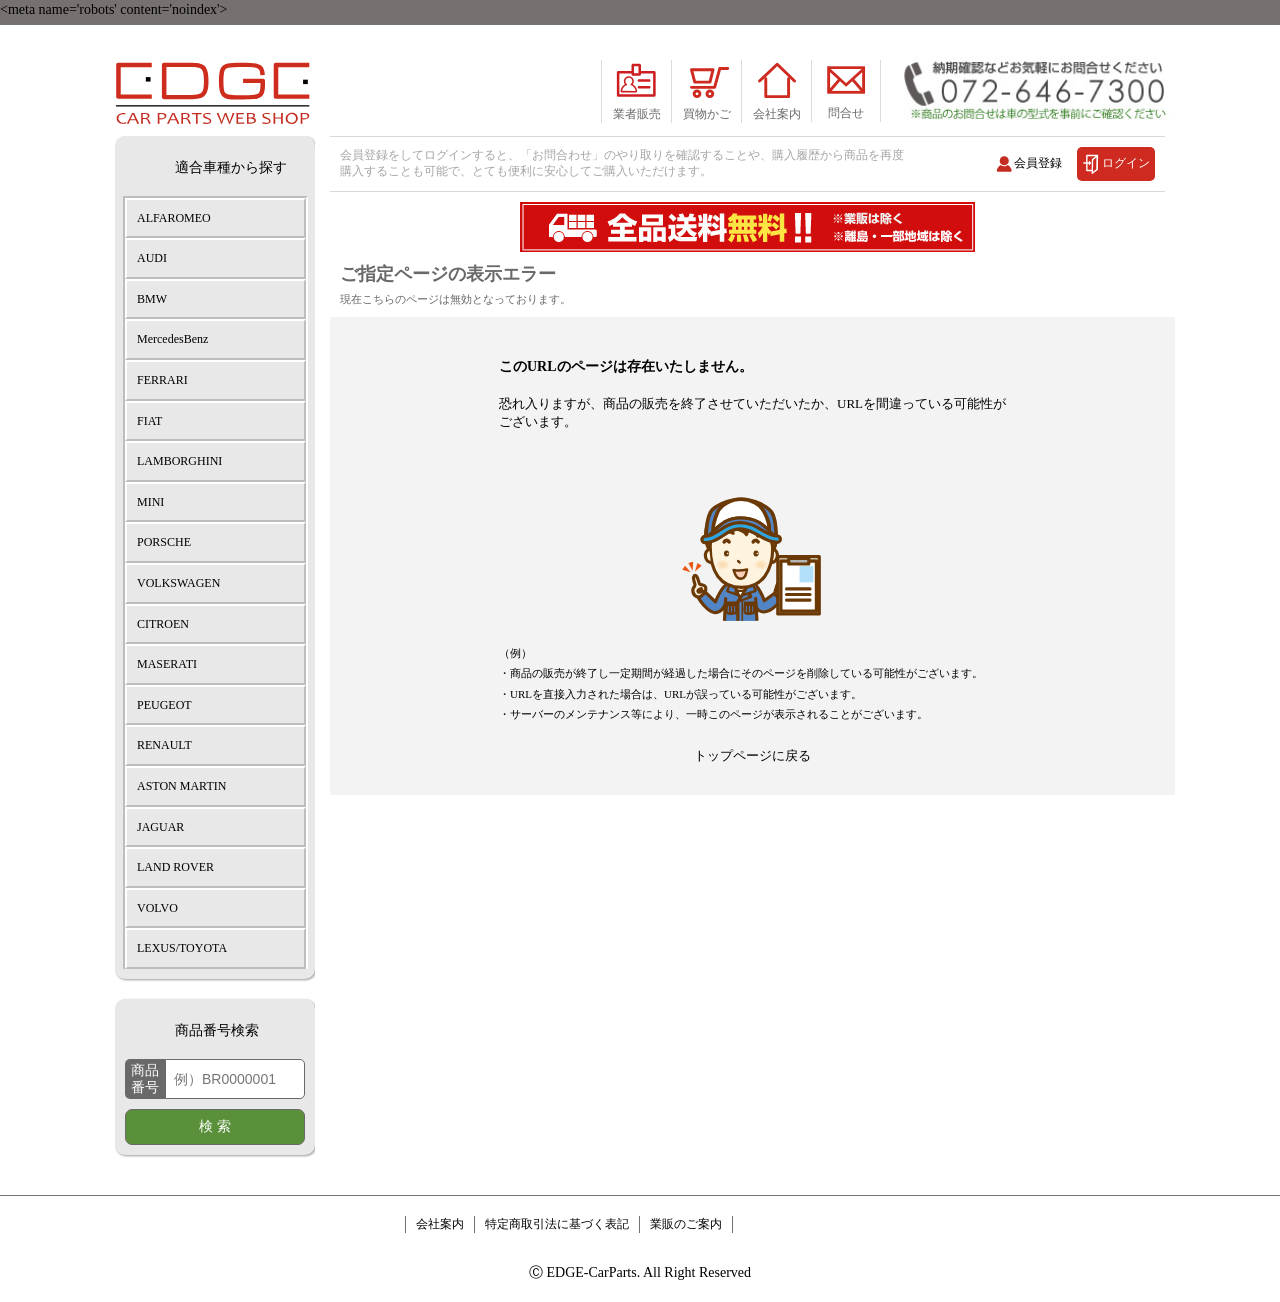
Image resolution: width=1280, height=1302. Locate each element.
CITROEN (163, 624)
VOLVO (157, 908)
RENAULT (164, 745)
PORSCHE (164, 542)
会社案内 (440, 1224)
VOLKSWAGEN (178, 583)
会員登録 (1038, 162)
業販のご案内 (686, 1224)
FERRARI (162, 380)
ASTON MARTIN (181, 786)
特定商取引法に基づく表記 (557, 1224)
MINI (150, 502)
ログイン (1126, 162)
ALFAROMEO (174, 218)
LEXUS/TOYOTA (182, 948)
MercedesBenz (172, 339)
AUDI (152, 258)
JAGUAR (160, 827)
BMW (152, 299)
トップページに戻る (752, 755)
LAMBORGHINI (179, 461)
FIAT (149, 421)
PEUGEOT (164, 705)
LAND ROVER (175, 867)
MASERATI (167, 664)
